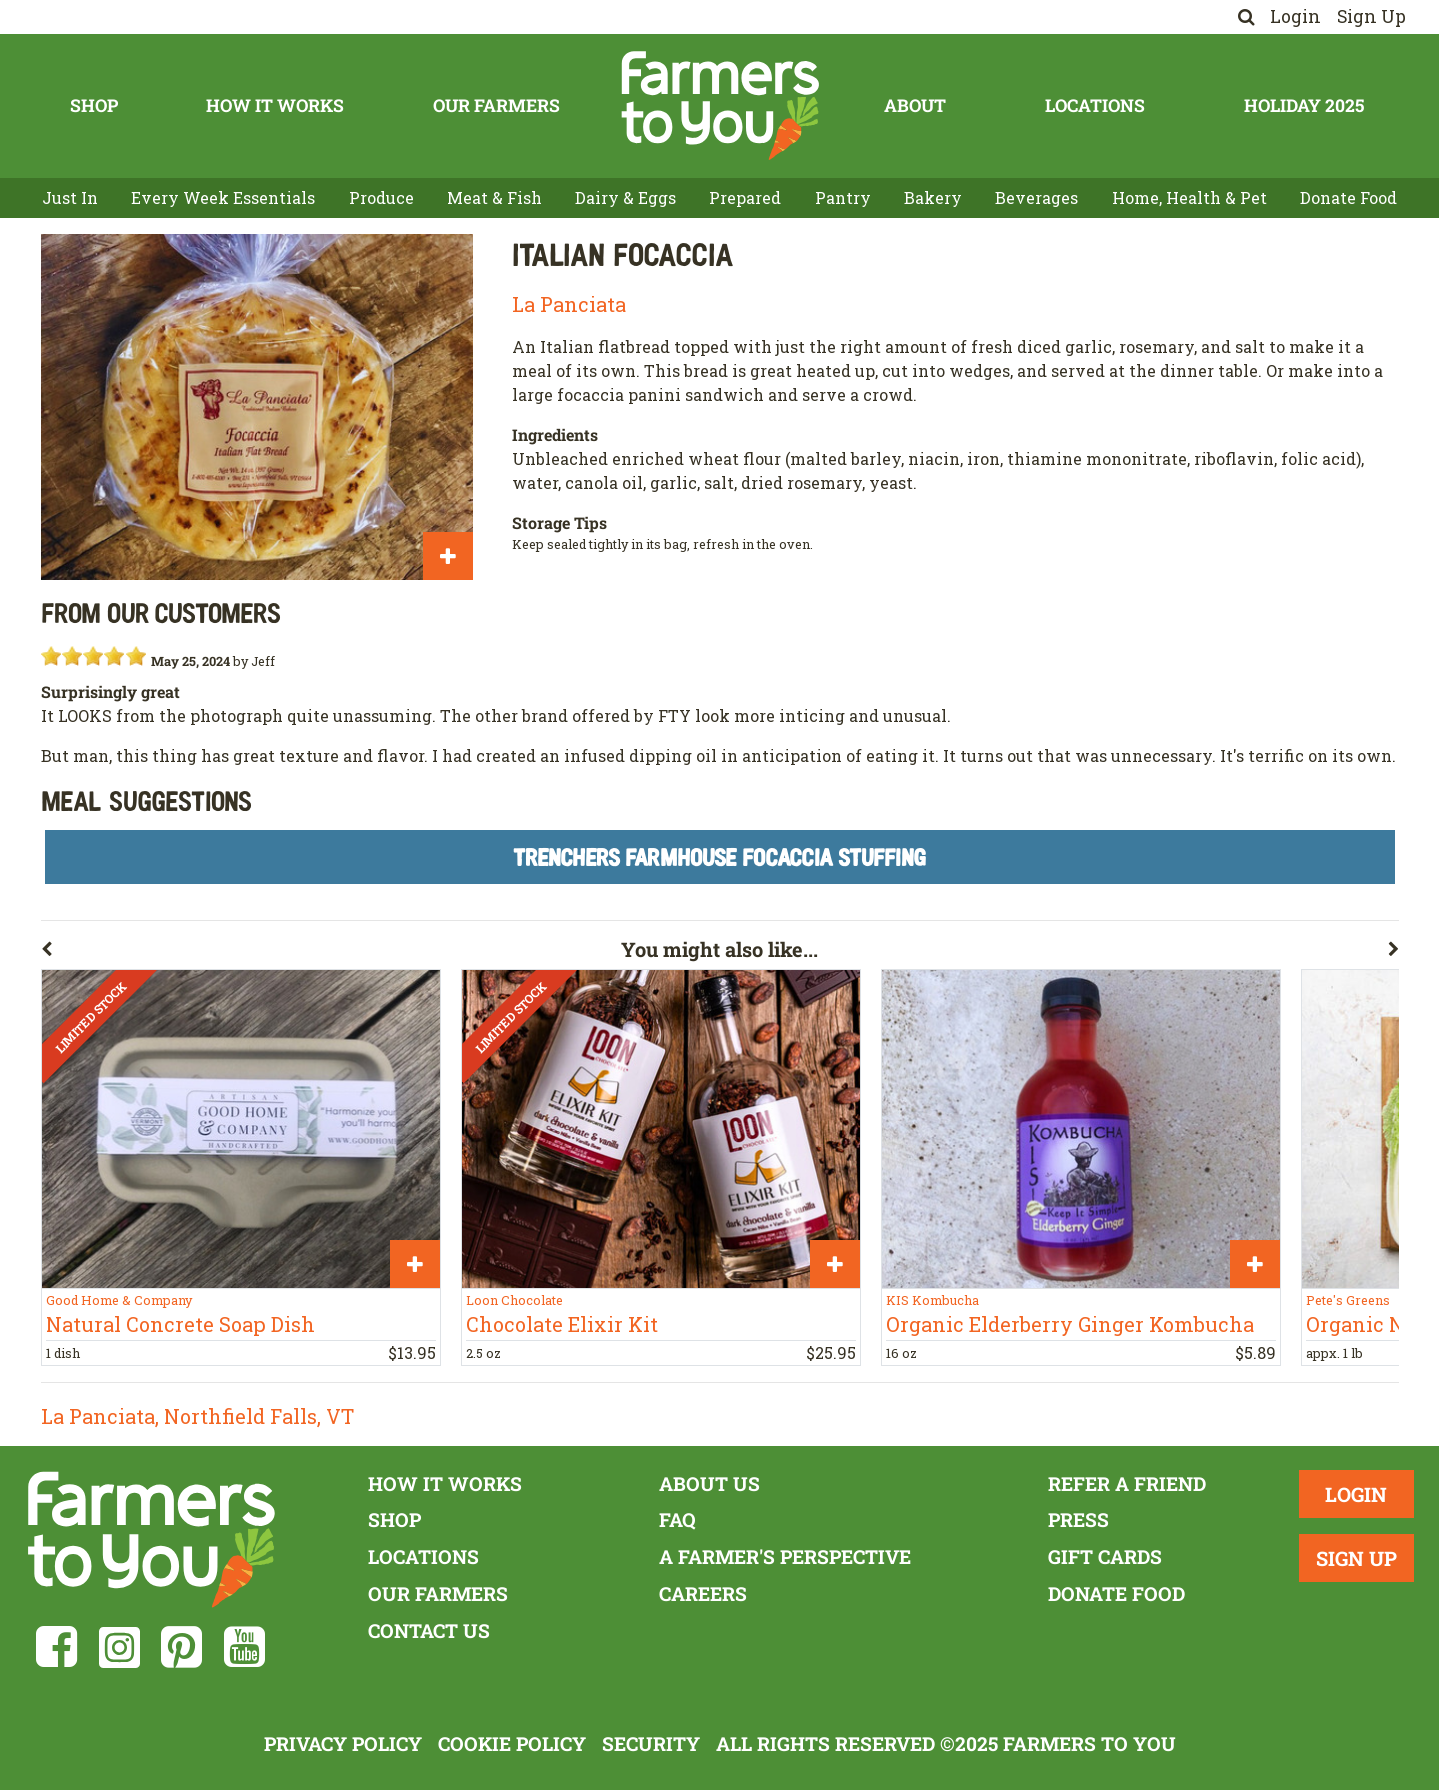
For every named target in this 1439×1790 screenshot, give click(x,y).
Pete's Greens (1348, 1300)
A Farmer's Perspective (785, 1556)
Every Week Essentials (223, 197)
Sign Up (1371, 16)
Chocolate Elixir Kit (562, 1324)
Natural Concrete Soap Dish (180, 1324)
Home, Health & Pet (1189, 197)
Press (1078, 1519)
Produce (381, 197)
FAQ (677, 1519)
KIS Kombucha (932, 1300)
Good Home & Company (119, 1300)
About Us (709, 1483)
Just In (70, 197)
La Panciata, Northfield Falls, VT (197, 1416)
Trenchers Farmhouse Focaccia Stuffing (719, 856)
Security (651, 1743)
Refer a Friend (1127, 1483)
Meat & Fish (494, 197)
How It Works (275, 105)
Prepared (745, 197)
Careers (703, 1593)
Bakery (933, 197)
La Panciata (569, 304)
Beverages (1036, 197)
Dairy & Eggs (625, 197)
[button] (331, 953)
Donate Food (1348, 197)
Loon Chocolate (514, 1300)
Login (1295, 16)
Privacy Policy (343, 1743)
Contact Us (429, 1630)
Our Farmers (496, 105)
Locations (1095, 105)
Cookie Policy (512, 1743)
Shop (94, 105)
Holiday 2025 (1304, 105)
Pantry (843, 197)
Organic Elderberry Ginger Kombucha (1070, 1324)
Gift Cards (1105, 1556)
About (915, 105)
